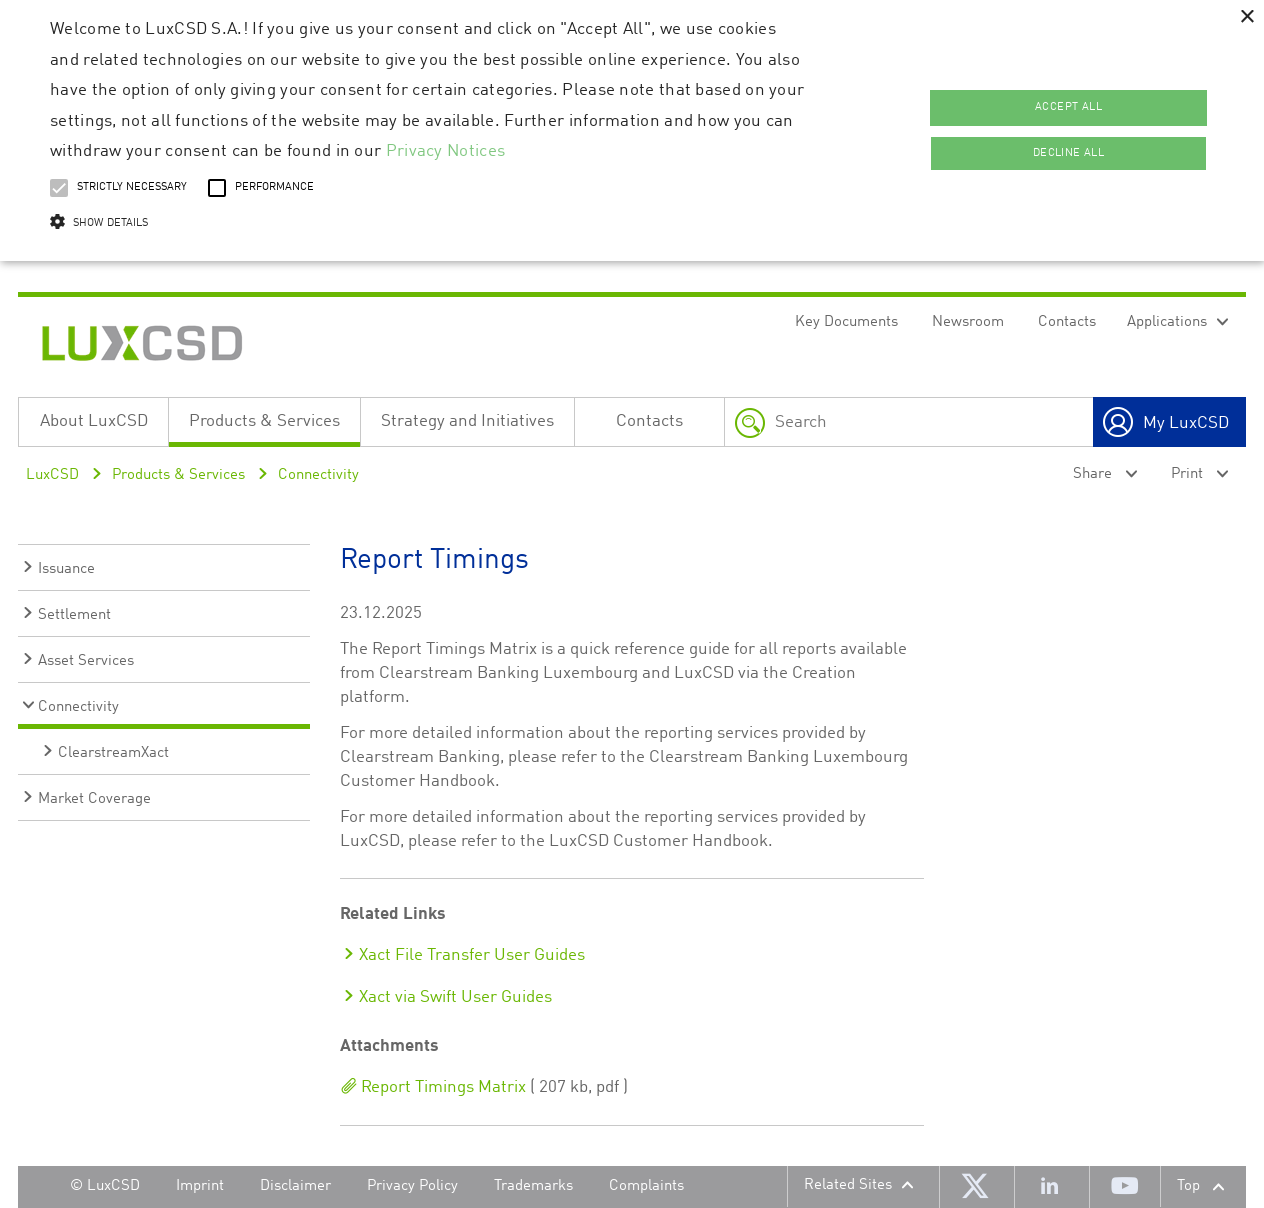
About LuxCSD (94, 421)
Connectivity (318, 475)
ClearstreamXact (113, 753)
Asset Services (86, 661)
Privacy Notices (446, 151)
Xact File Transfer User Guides (472, 955)
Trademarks (533, 1186)
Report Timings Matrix (441, 1087)
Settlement (74, 615)
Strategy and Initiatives (467, 421)
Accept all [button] (1068, 107)
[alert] (632, 130)
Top (1188, 1186)
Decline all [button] (1068, 153)
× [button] (1246, 17)
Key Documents (846, 322)
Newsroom (968, 322)
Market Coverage (94, 799)
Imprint (200, 1186)
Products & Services (264, 421)
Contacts (1067, 322)
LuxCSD (52, 475)
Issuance (66, 569)
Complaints (646, 1186)
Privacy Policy (412, 1186)
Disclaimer (295, 1186)
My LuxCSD (1186, 423)
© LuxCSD (105, 1186)
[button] (428, 223)
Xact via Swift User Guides (455, 997)
